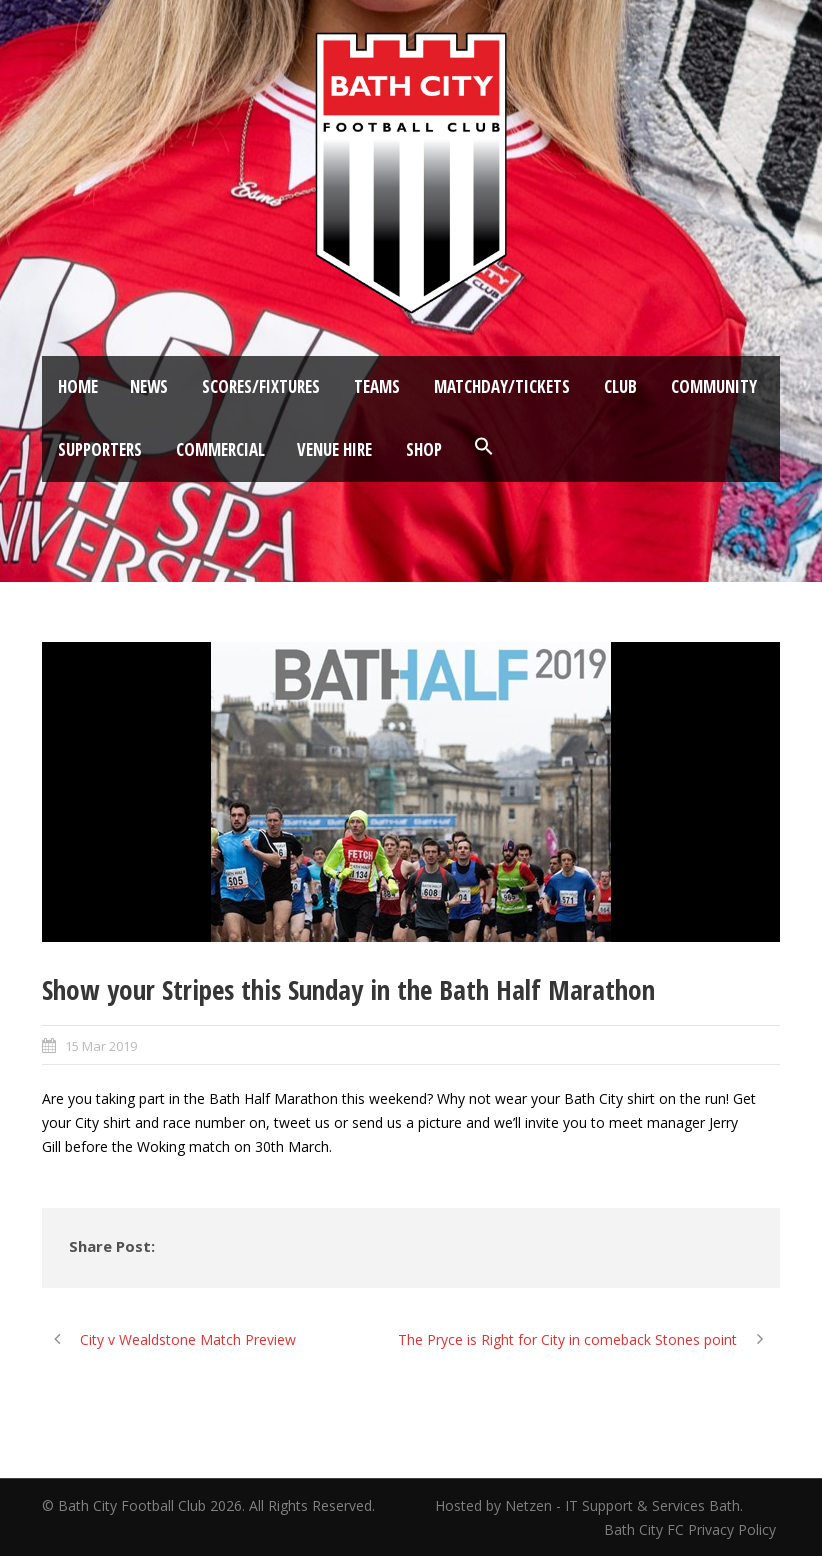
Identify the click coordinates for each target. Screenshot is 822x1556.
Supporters (100, 449)
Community (714, 386)
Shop (424, 449)
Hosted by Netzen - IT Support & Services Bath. (589, 1505)
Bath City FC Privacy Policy (692, 1529)
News (149, 386)
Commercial (220, 449)
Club (620, 386)
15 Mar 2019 (101, 1046)
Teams (377, 386)
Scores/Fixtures (261, 386)
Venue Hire (334, 449)
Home (78, 386)
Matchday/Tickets (502, 386)
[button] (484, 447)
